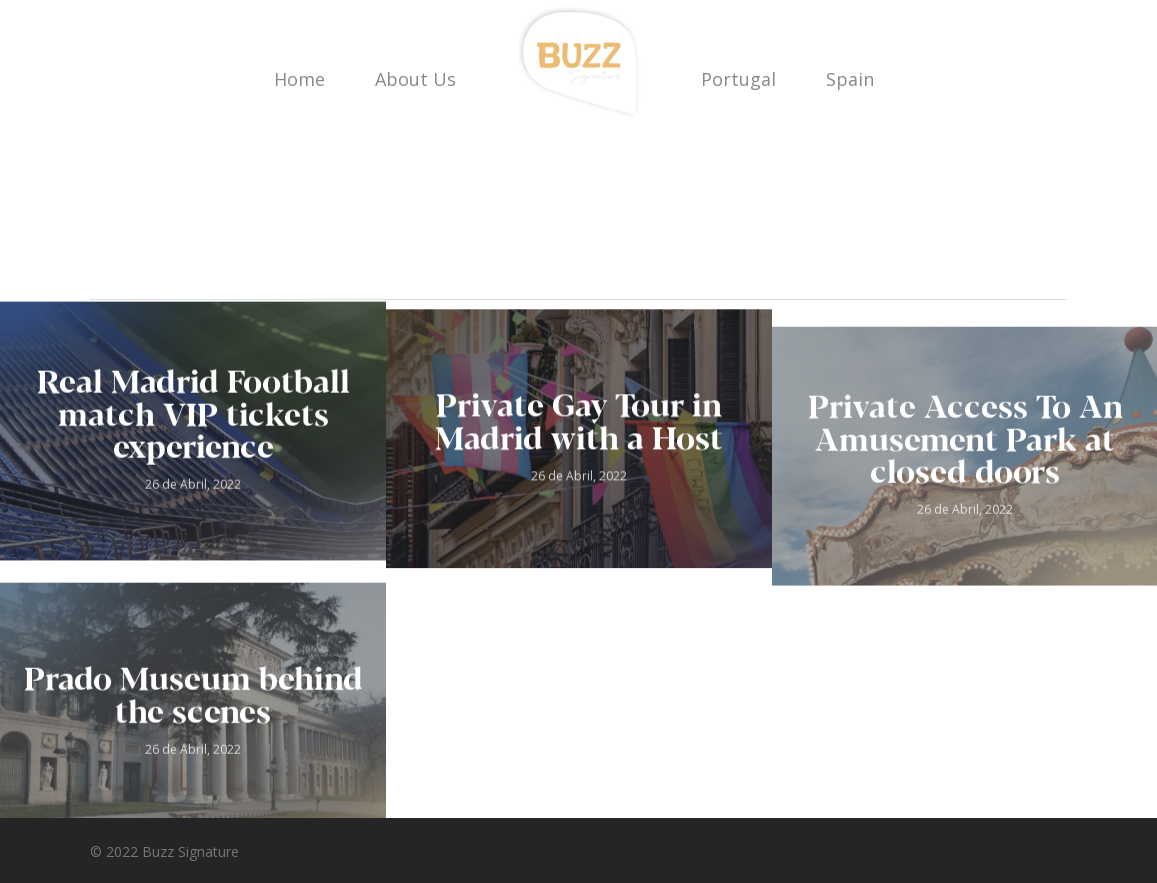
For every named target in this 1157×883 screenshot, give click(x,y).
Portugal (738, 79)
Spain (850, 79)
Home (299, 79)
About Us (415, 79)
